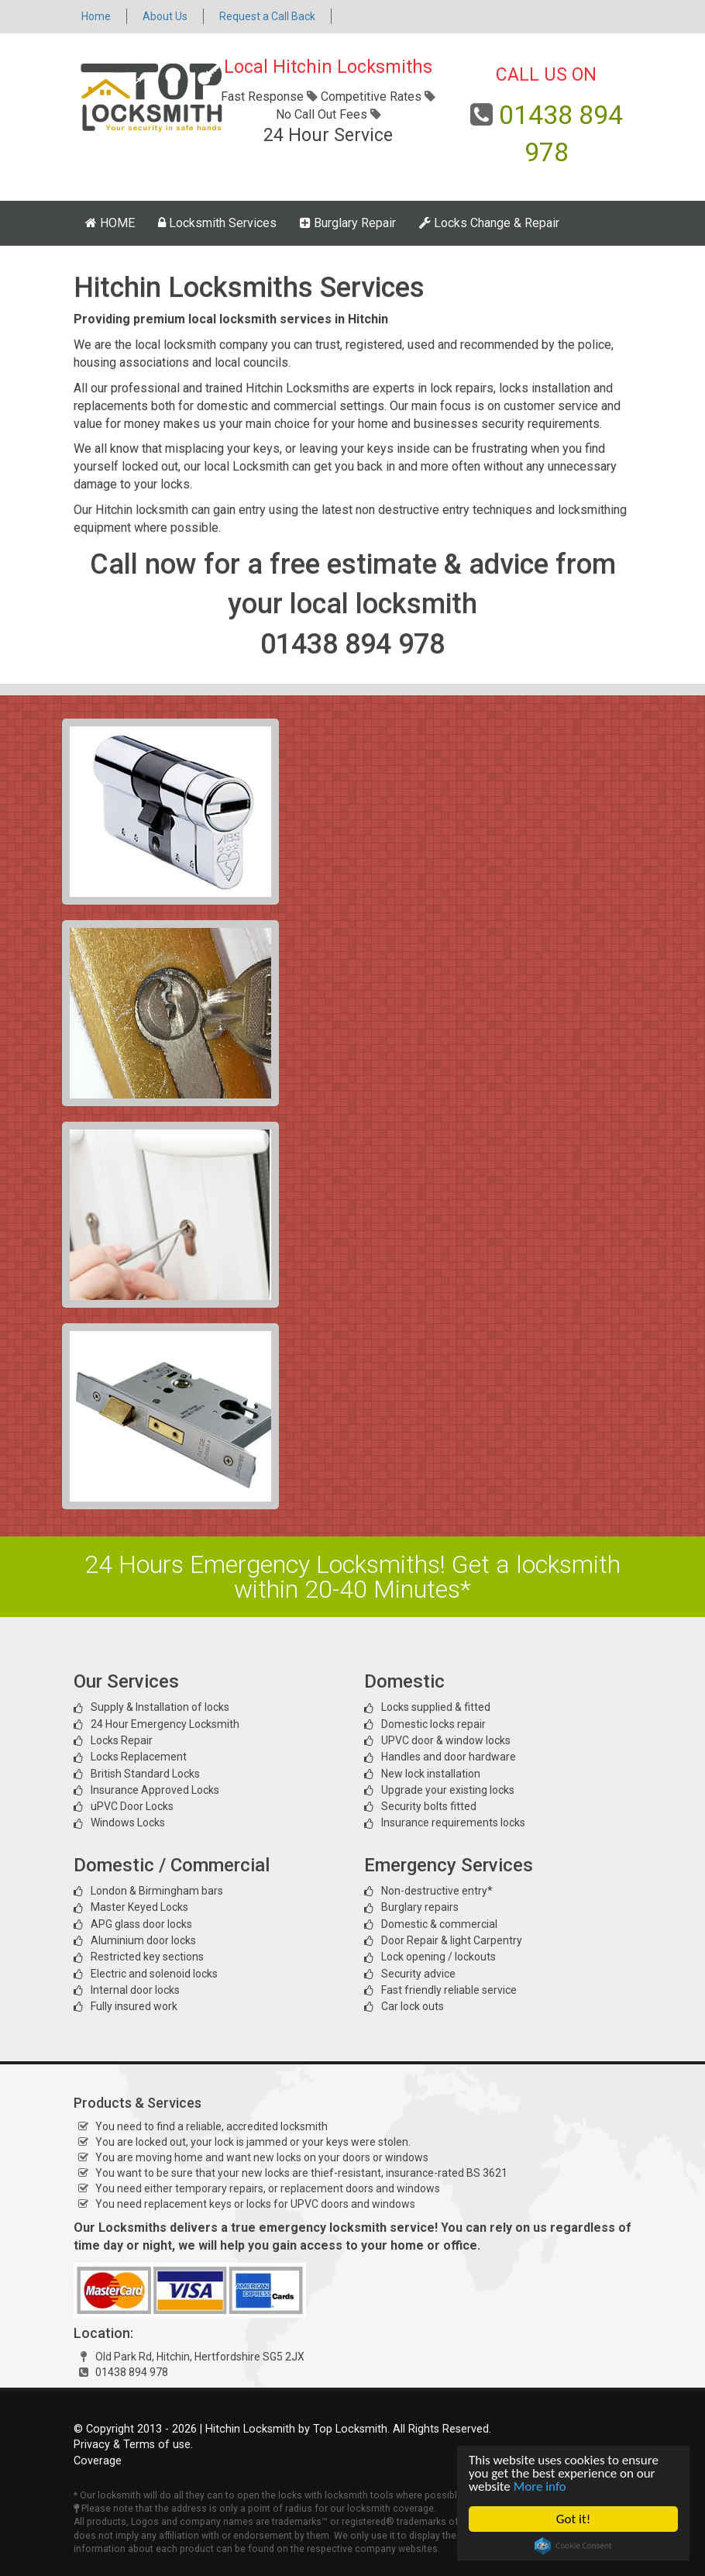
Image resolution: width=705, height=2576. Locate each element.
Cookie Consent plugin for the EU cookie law (573, 2545)
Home (96, 16)
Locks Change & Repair (489, 223)
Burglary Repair (348, 223)
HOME (110, 223)
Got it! (573, 2519)
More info (540, 2486)
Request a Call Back (267, 16)
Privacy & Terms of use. (133, 2444)
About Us (165, 16)
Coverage (98, 2460)
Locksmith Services (217, 223)
